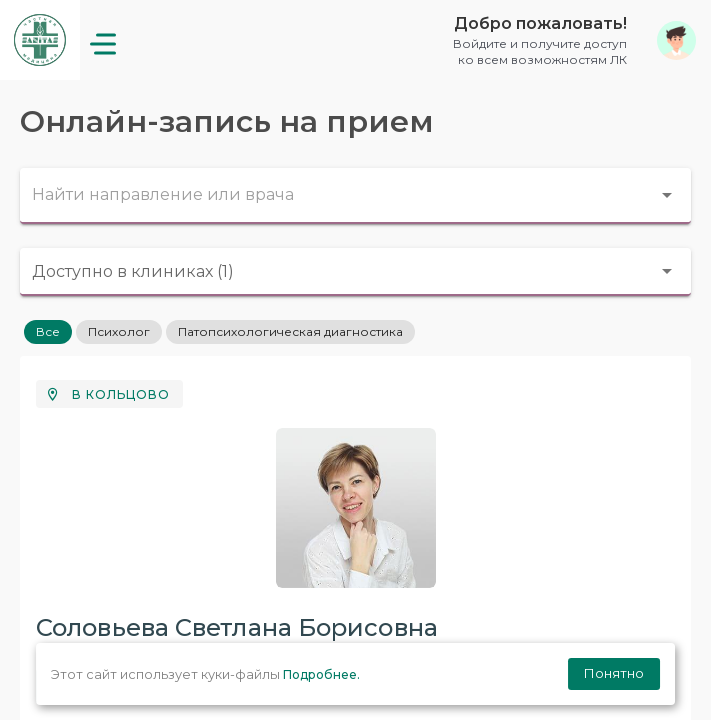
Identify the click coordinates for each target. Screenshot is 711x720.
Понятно (614, 673)
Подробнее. (321, 674)
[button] (567, 39)
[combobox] (355, 196)
